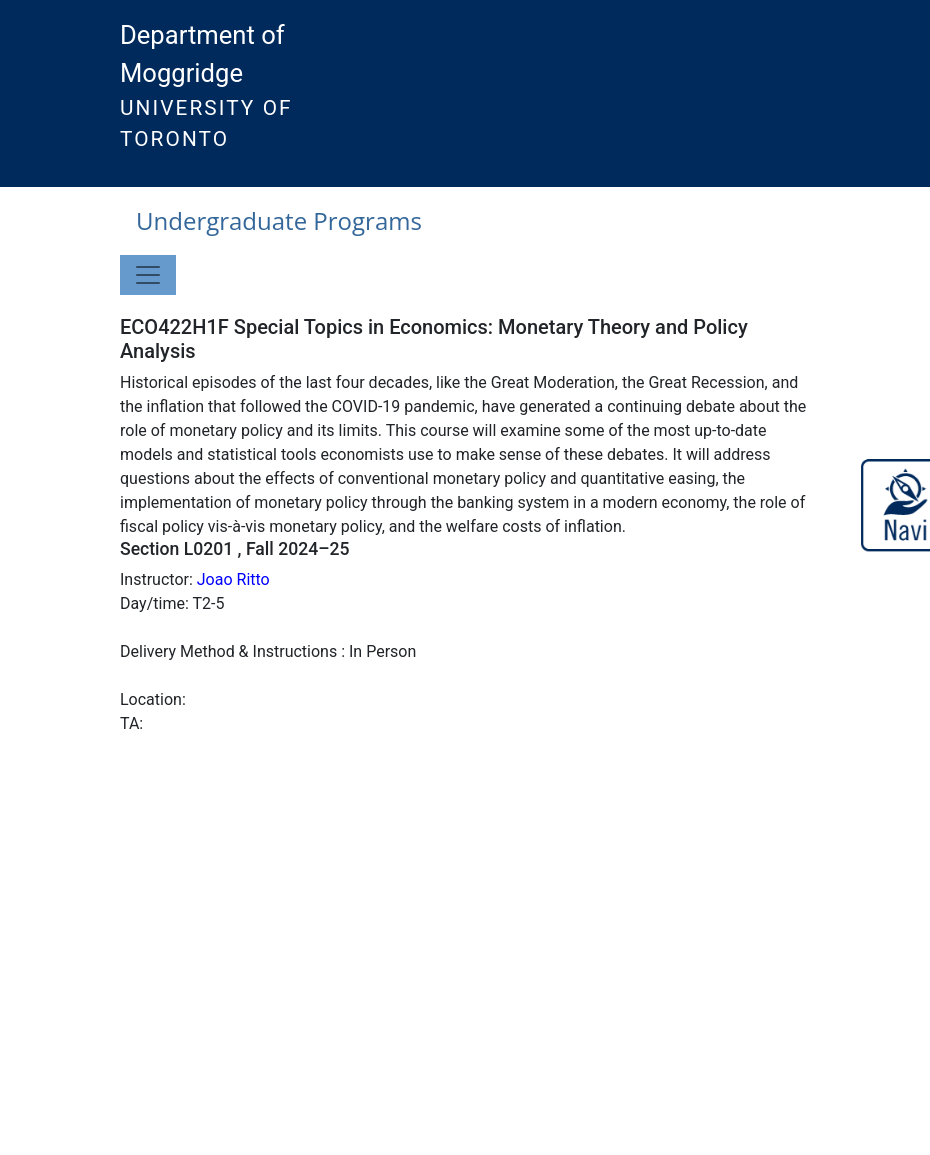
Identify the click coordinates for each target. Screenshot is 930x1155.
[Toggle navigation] (148, 275)
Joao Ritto (233, 579)
